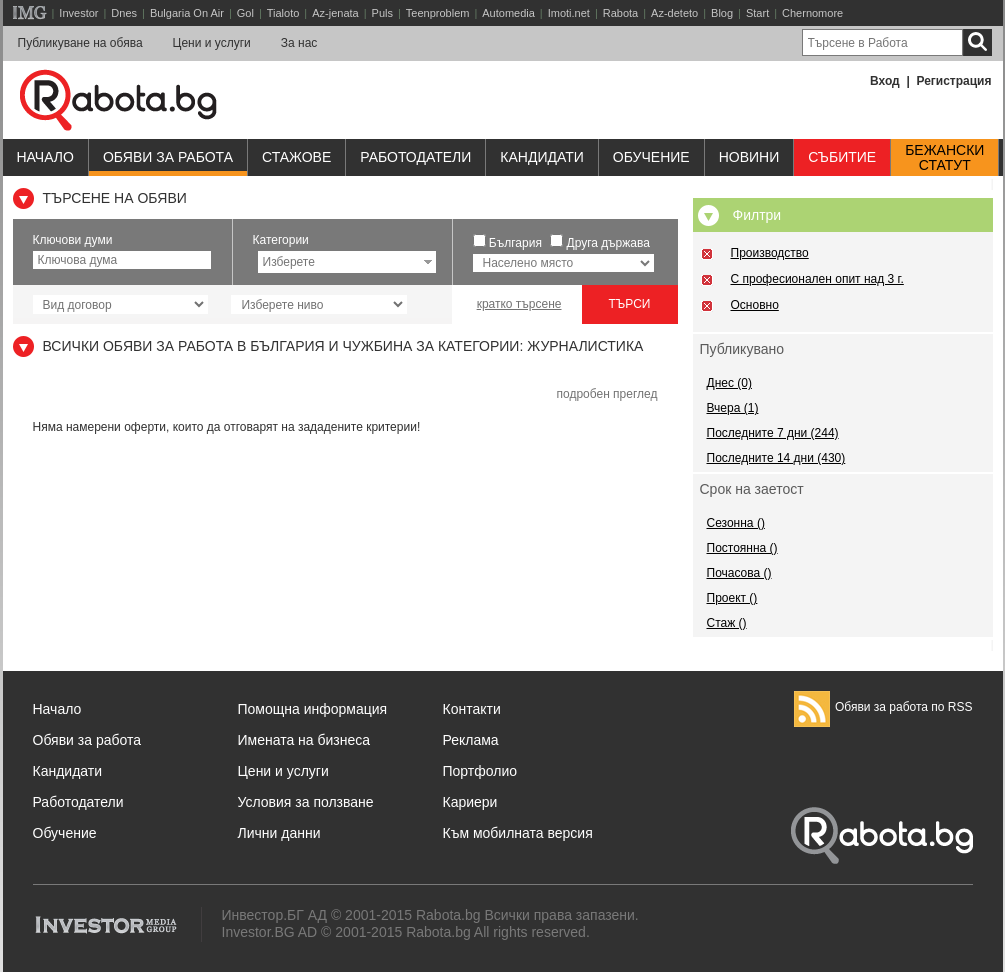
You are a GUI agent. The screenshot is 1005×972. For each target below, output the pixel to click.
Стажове (296, 157)
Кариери (470, 802)
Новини (749, 157)
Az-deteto (674, 13)
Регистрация (953, 81)
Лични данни (279, 833)
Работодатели (415, 157)
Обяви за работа (168, 157)
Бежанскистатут (944, 158)
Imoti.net (569, 13)
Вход (885, 81)
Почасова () (739, 573)
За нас (299, 43)
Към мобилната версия (518, 833)
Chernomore (812, 13)
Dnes (124, 13)
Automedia (508, 13)
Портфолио (480, 771)
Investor (78, 13)
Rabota (620, 13)
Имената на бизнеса (304, 740)
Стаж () (727, 623)
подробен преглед (606, 394)
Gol (245, 13)
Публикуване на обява (80, 43)
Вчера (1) (733, 408)
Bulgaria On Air (187, 13)
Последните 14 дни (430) (776, 458)
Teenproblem (438, 13)
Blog (722, 13)
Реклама (471, 740)
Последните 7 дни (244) (773, 433)
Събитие (842, 157)
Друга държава (608, 243)
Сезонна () (736, 523)
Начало (45, 157)
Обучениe (651, 157)
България (515, 243)
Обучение (65, 833)
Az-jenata (335, 13)
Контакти (472, 709)
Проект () (732, 598)
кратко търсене (519, 304)
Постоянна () (742, 548)
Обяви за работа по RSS (883, 707)
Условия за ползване (306, 802)
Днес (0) (729, 383)
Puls (382, 13)
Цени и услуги (212, 43)
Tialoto (283, 13)
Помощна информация (313, 709)
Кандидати (542, 157)
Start (757, 13)
